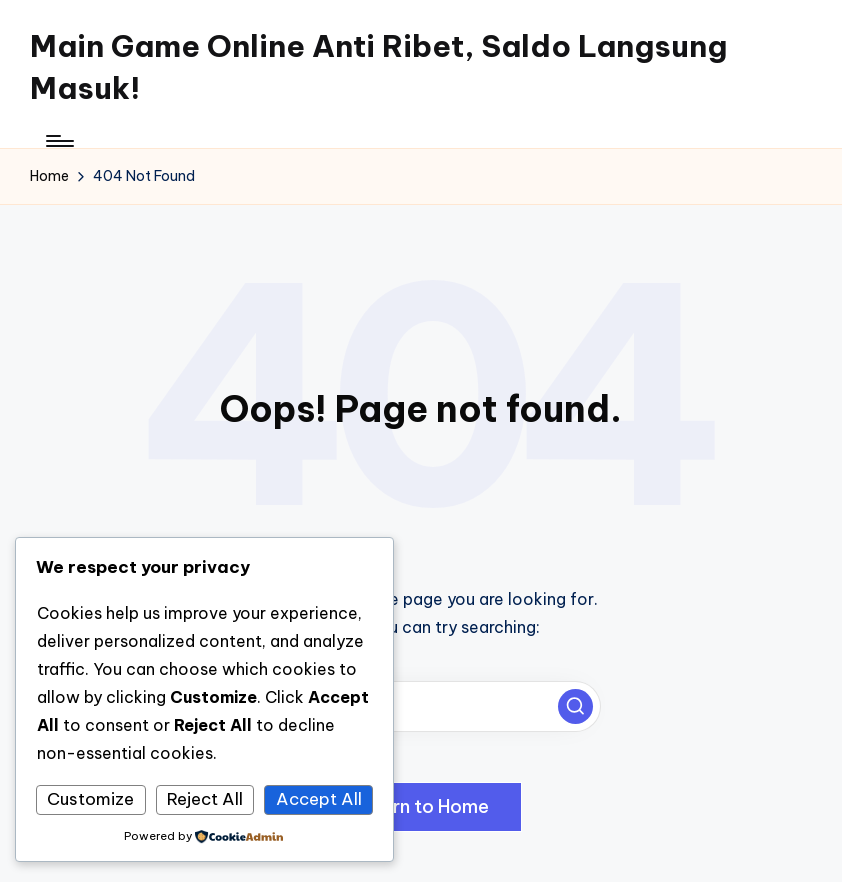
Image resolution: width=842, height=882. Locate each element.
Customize (90, 799)
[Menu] (58, 141)
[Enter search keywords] (421, 706)
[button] (575, 706)
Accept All (319, 799)
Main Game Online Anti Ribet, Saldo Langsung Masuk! (378, 67)
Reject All (205, 799)
